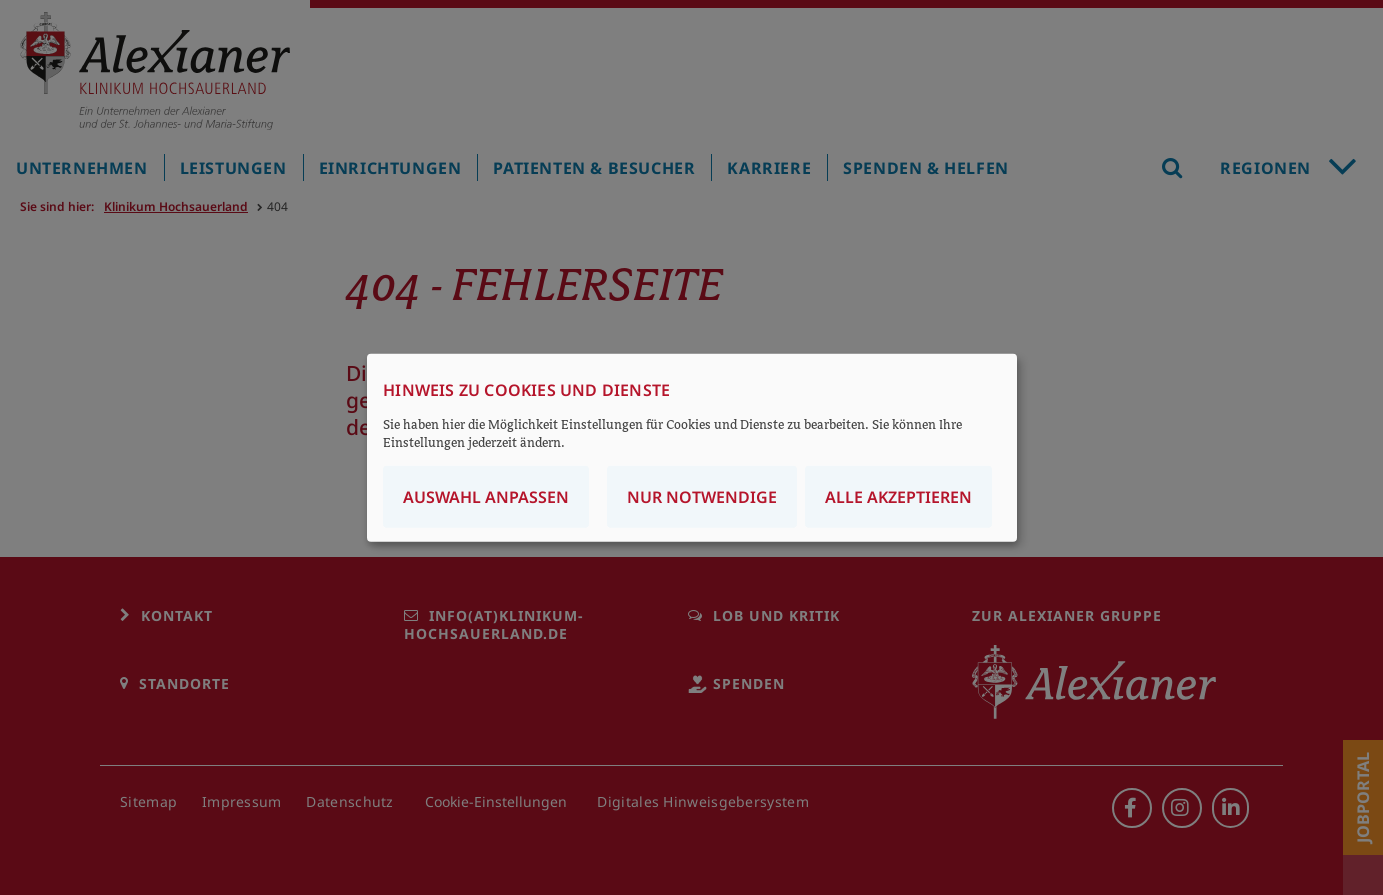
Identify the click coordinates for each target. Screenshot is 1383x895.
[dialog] (692, 447)
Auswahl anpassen (486, 497)
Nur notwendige (702, 497)
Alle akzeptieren (898, 497)
